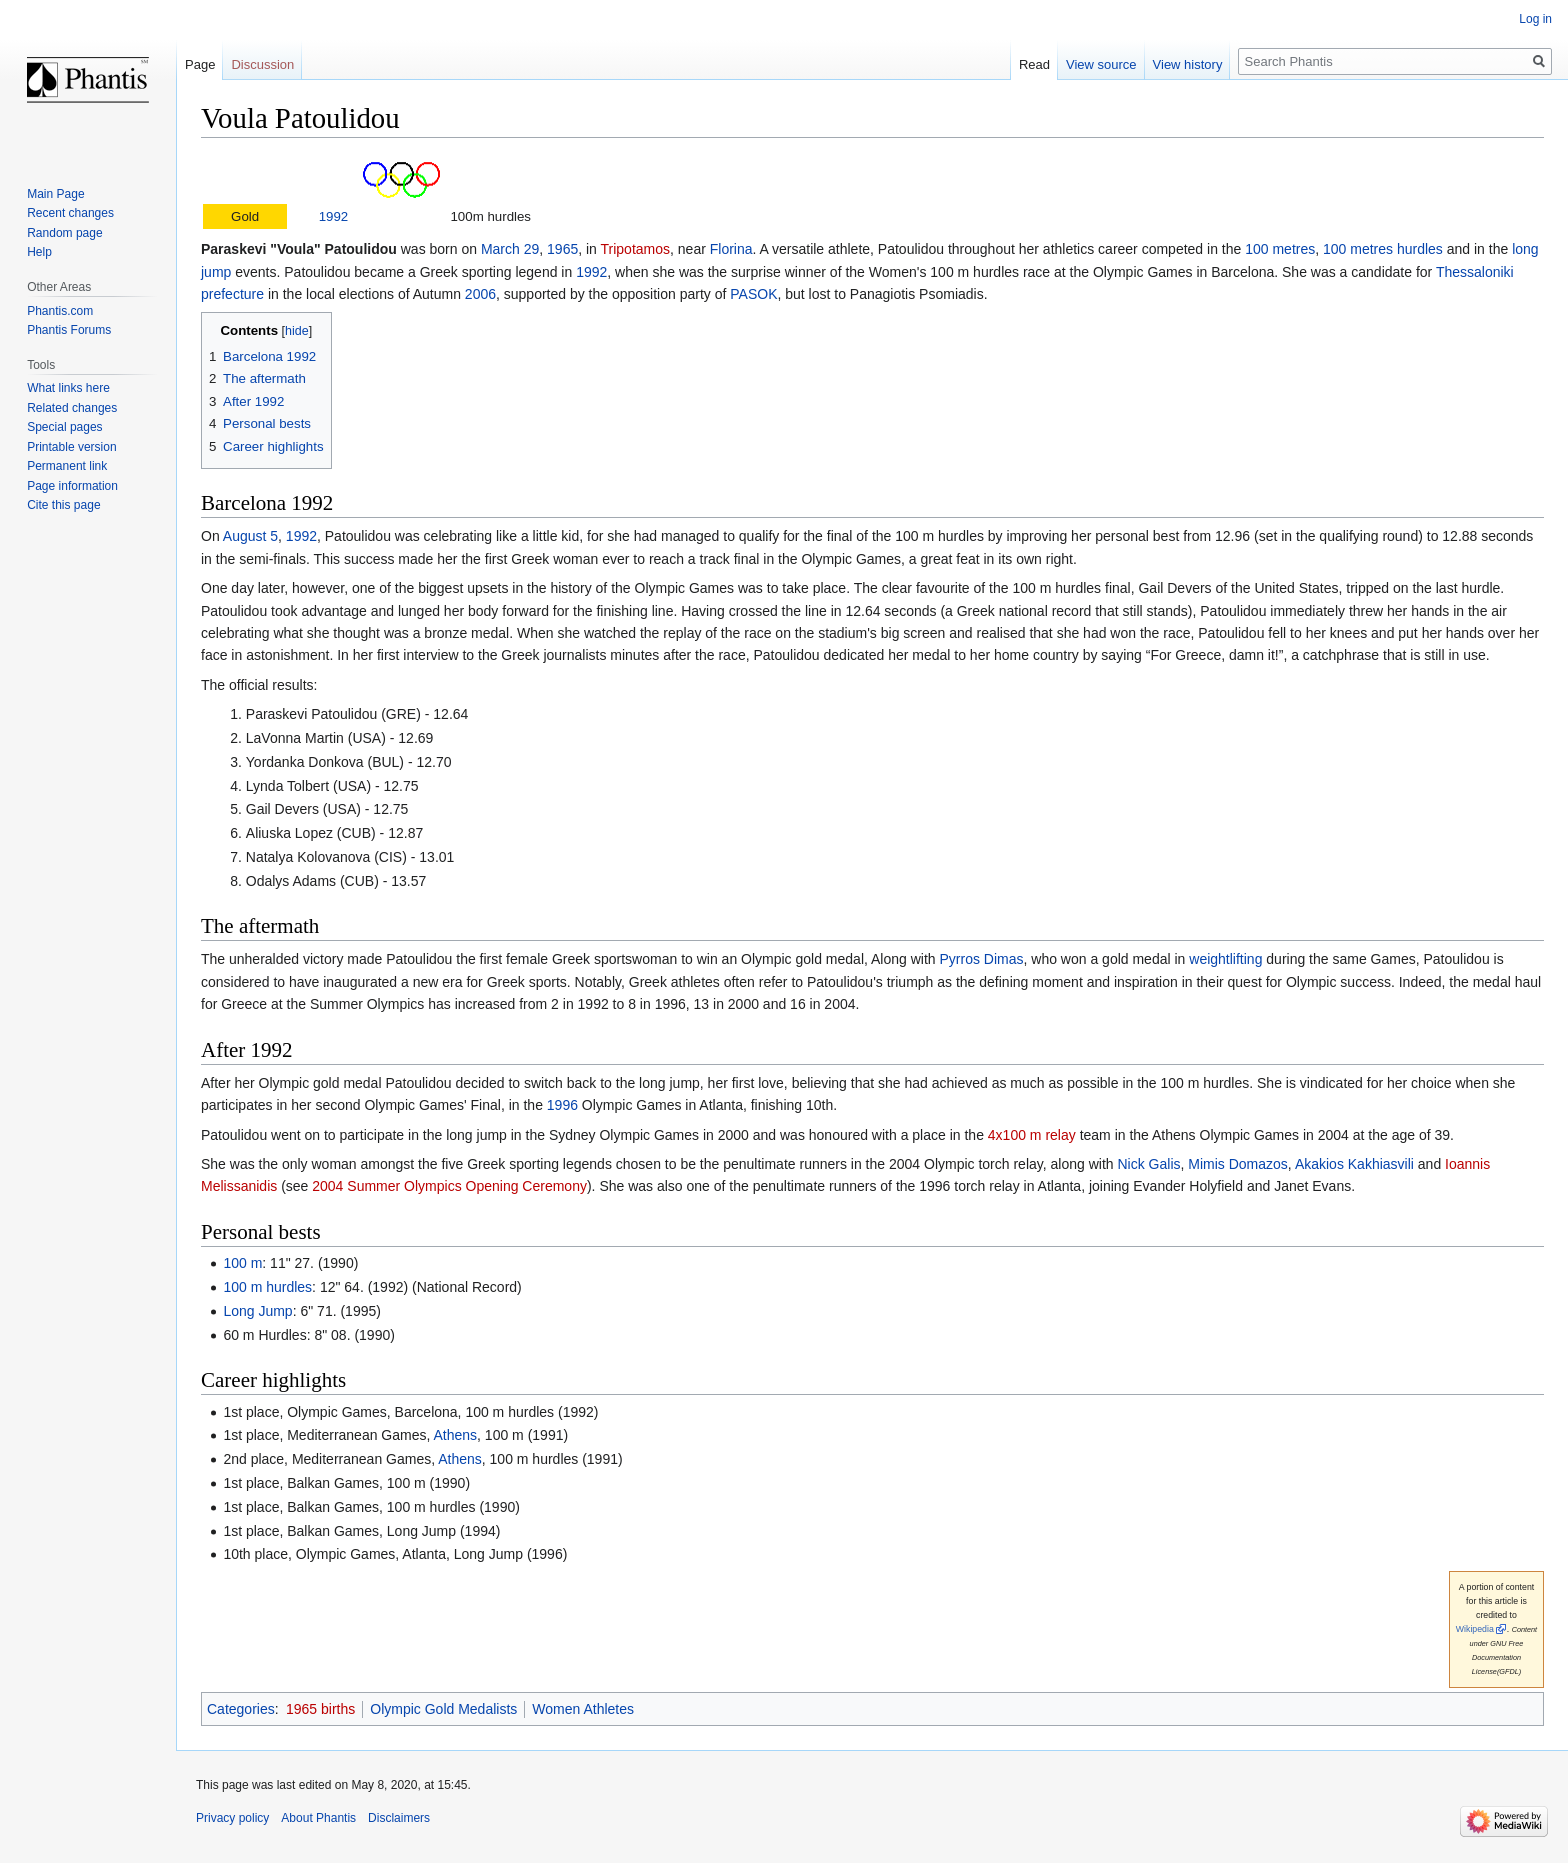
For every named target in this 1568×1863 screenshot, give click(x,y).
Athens (456, 1435)
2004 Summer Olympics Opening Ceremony (449, 1186)
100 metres (1280, 249)
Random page (64, 233)
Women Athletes (583, 1709)
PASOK (753, 294)
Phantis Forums (69, 330)
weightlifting (1225, 959)
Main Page (55, 194)
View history (1188, 64)
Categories (241, 1709)
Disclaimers (399, 1818)
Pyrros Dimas (981, 959)
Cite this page (63, 505)
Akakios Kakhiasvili (1354, 1164)
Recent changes (70, 213)
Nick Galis (1148, 1164)
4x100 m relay (1032, 1135)
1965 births (320, 1709)
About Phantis (318, 1818)
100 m (242, 1263)
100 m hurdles (267, 1287)
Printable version (71, 447)
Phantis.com (60, 311)
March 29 (510, 249)
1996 (562, 1105)
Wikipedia (1475, 1629)
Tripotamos (636, 249)
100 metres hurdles (1383, 249)
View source (1101, 64)
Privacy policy (232, 1818)
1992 (334, 216)
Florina (731, 249)
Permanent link (67, 466)
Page (200, 64)
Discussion (262, 64)
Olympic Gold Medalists (443, 1709)
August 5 (250, 536)
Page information (72, 486)
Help (39, 252)
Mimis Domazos (1238, 1164)
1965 (562, 249)
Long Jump (257, 1311)
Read (1034, 64)
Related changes (72, 408)
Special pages (64, 427)
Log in (1535, 19)
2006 (480, 294)
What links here (68, 388)
